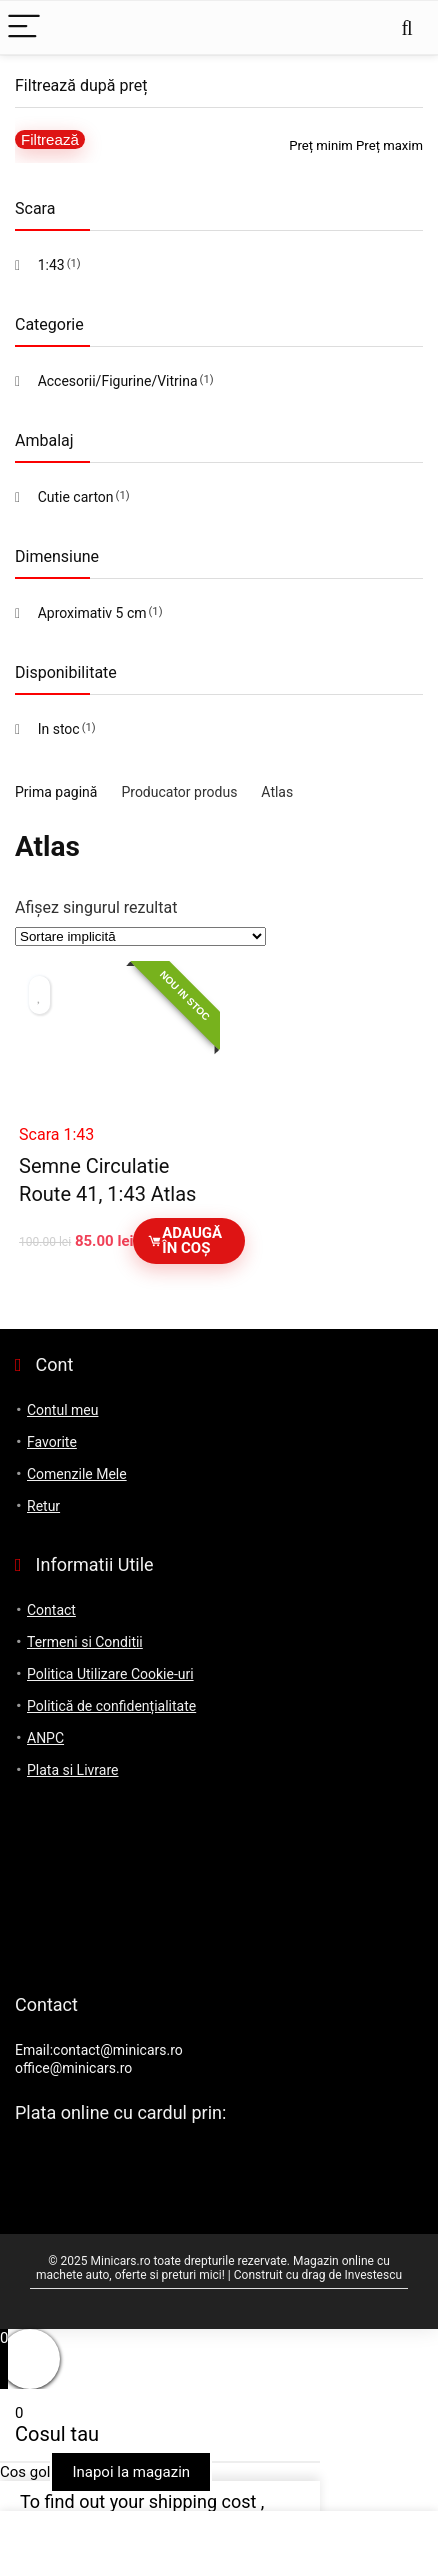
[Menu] (24, 27)
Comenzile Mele (77, 1474)
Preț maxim (389, 145)
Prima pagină (56, 792)
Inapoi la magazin (131, 2472)
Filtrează (50, 139)
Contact (51, 1610)
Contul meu (62, 1410)
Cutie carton (76, 497)
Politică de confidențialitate (111, 1706)
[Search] (407, 27)
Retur (43, 1506)
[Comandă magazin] (140, 936)
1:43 (51, 265)
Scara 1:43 (56, 1134)
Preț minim (321, 145)
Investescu (374, 2275)
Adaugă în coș (184, 1240)
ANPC (45, 1738)
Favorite (52, 1442)
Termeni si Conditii (85, 1642)
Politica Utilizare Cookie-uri (110, 1674)
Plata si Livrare (72, 1770)
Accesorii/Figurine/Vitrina (118, 381)
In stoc (59, 729)
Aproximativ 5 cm (92, 613)
